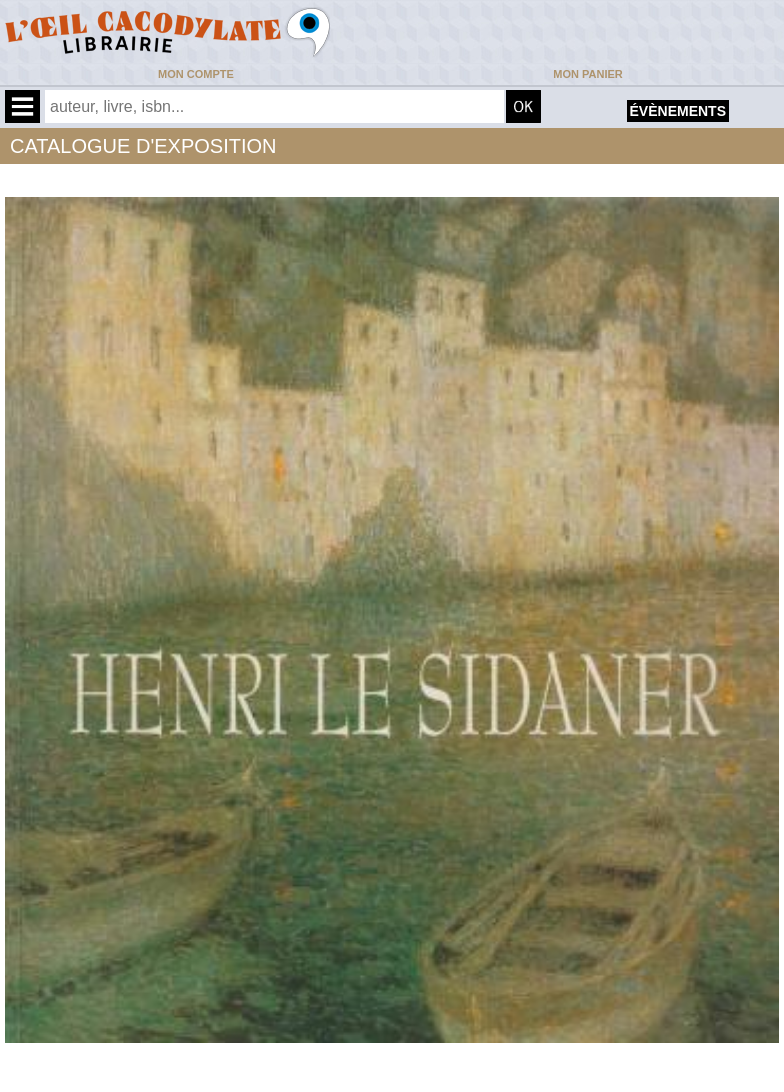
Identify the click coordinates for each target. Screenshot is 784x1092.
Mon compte (196, 74)
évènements (678, 111)
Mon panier (587, 74)
